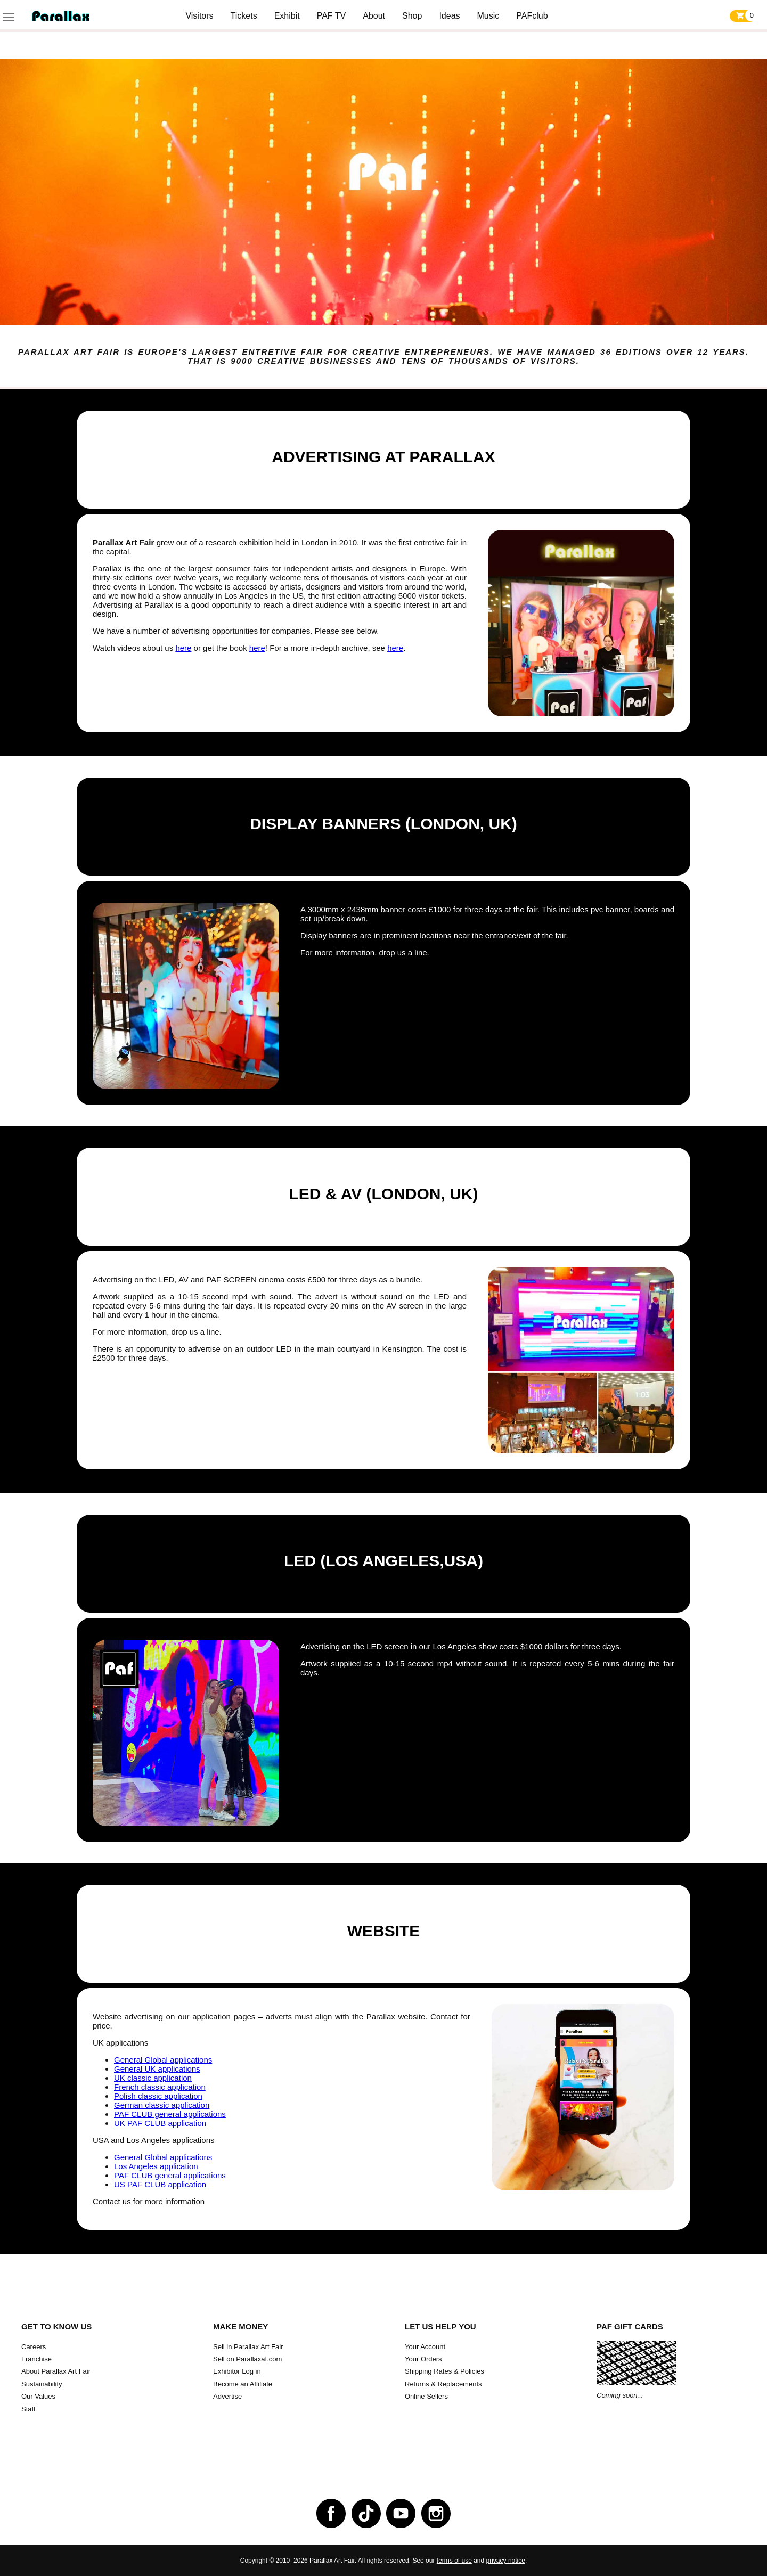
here (183, 647)
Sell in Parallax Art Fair (248, 2347)
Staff (28, 2409)
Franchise (36, 2359)
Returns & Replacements (443, 2384)
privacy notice (505, 2560)
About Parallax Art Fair (56, 2371)
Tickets (244, 15)
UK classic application (153, 2077)
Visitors (199, 15)
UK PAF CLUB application (160, 2123)
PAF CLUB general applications (170, 2114)
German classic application (161, 2104)
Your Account (425, 2347)
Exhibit (287, 15)
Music (488, 15)
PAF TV (331, 15)
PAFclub (532, 15)
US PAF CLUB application (160, 2184)
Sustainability (41, 2384)
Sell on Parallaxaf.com (247, 2359)
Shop (412, 15)
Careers (33, 2347)
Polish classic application (158, 2095)
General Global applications (163, 2059)
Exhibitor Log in (237, 2371)
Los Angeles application (156, 2166)
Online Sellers (426, 2396)
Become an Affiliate (242, 2384)
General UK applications (157, 2068)
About (374, 15)
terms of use (454, 2560)
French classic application (160, 2086)
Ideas (449, 15)
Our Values (38, 2396)
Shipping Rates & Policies (444, 2371)
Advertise (227, 2396)
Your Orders (423, 2359)
